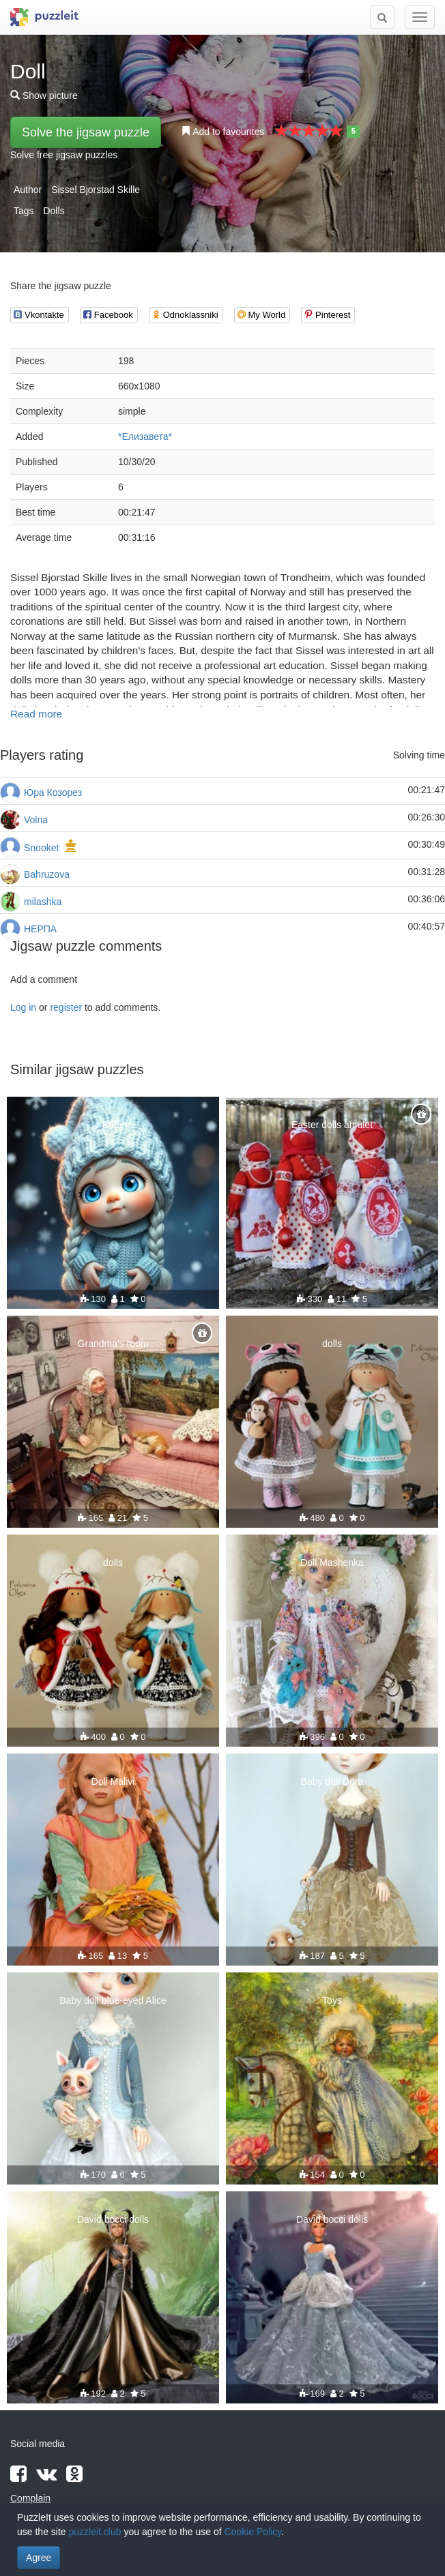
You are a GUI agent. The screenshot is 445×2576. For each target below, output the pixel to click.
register (66, 1007)
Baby (113, 1124)
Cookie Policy (253, 2531)
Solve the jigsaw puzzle (85, 132)
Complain (30, 2498)
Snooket (41, 847)
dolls (332, 1343)
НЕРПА (40, 928)
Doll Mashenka (332, 1562)
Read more (36, 714)
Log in (23, 1007)
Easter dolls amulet (332, 1124)
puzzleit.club (95, 2531)
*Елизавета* (145, 436)
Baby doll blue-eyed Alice (112, 2000)
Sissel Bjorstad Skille (95, 189)
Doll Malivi (113, 1781)
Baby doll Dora (332, 1781)
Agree (38, 2557)
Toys (332, 2000)
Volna (36, 819)
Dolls (53, 210)
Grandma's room (113, 1343)
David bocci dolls (113, 2219)
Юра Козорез (53, 792)
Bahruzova (47, 874)
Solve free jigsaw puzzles (63, 154)
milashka (42, 901)
